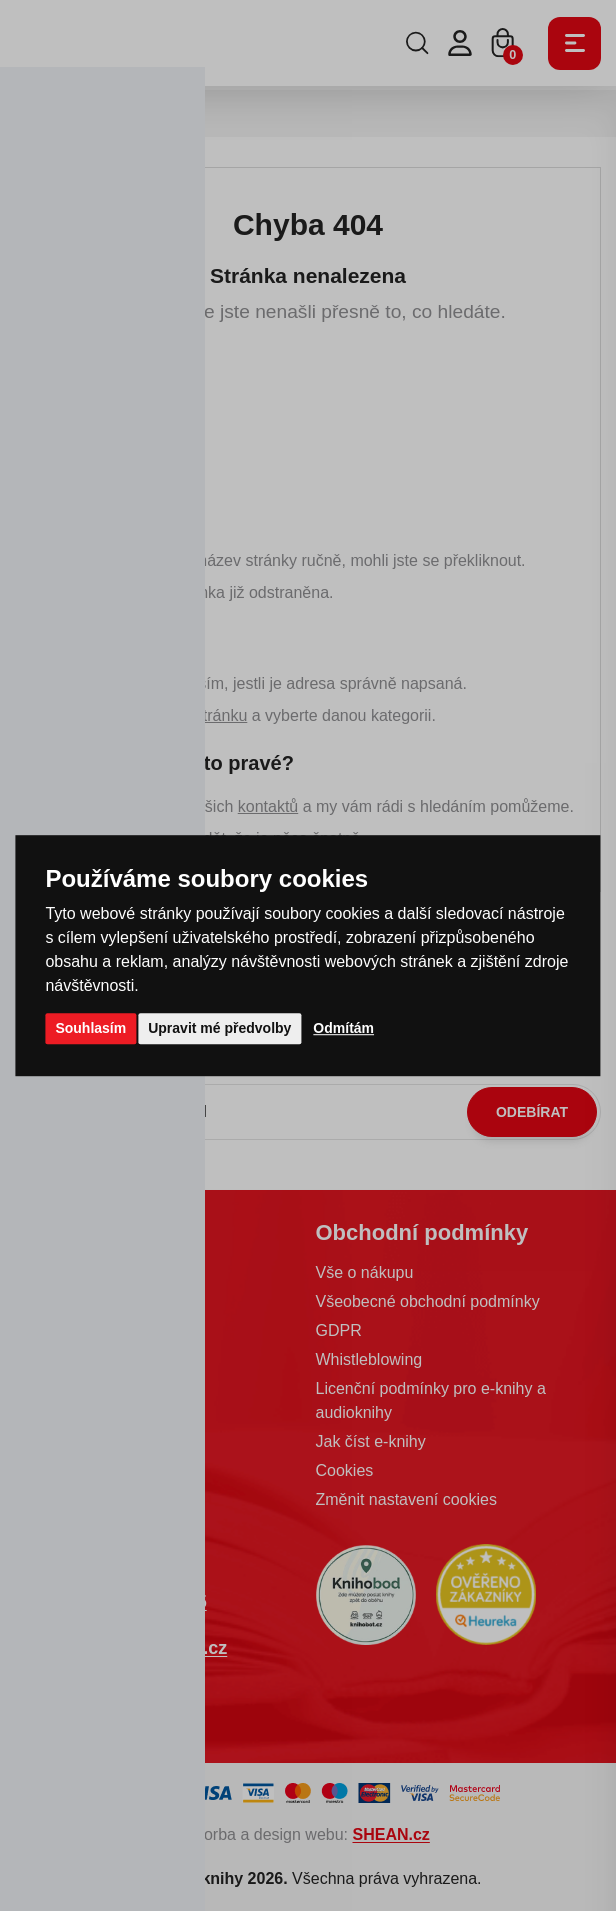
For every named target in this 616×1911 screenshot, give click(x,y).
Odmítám (343, 1028)
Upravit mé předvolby (219, 1028)
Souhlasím (90, 1028)
